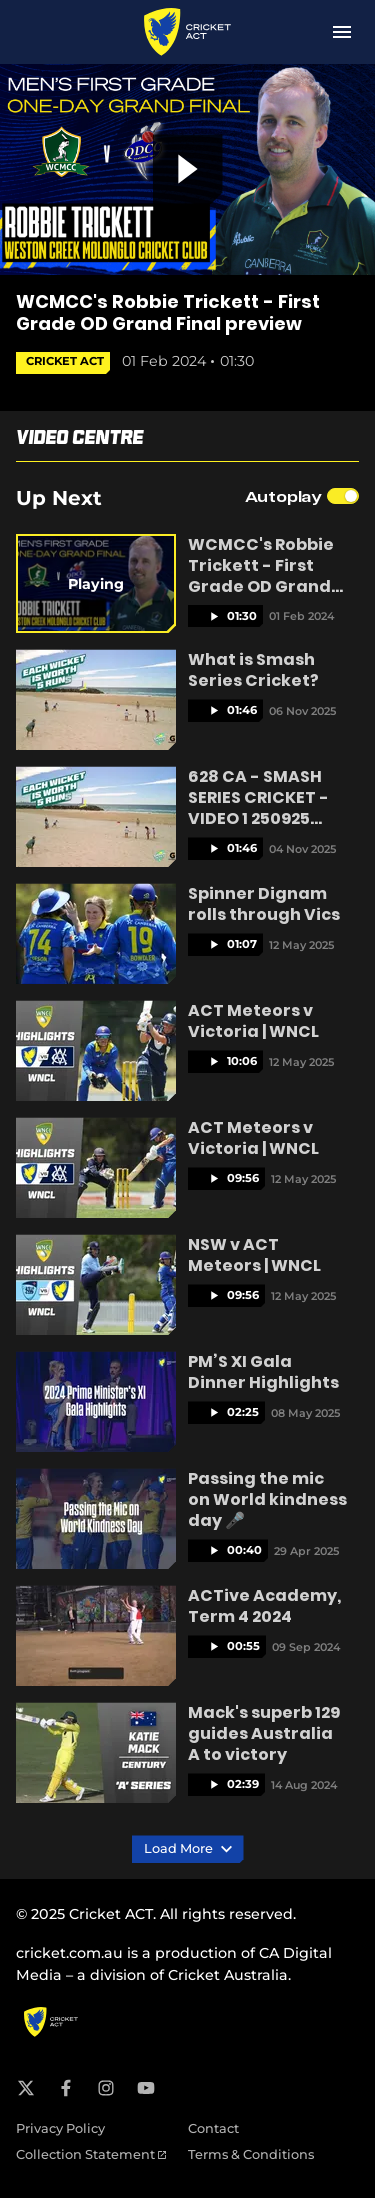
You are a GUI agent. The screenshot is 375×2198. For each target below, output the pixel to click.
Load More (188, 1849)
